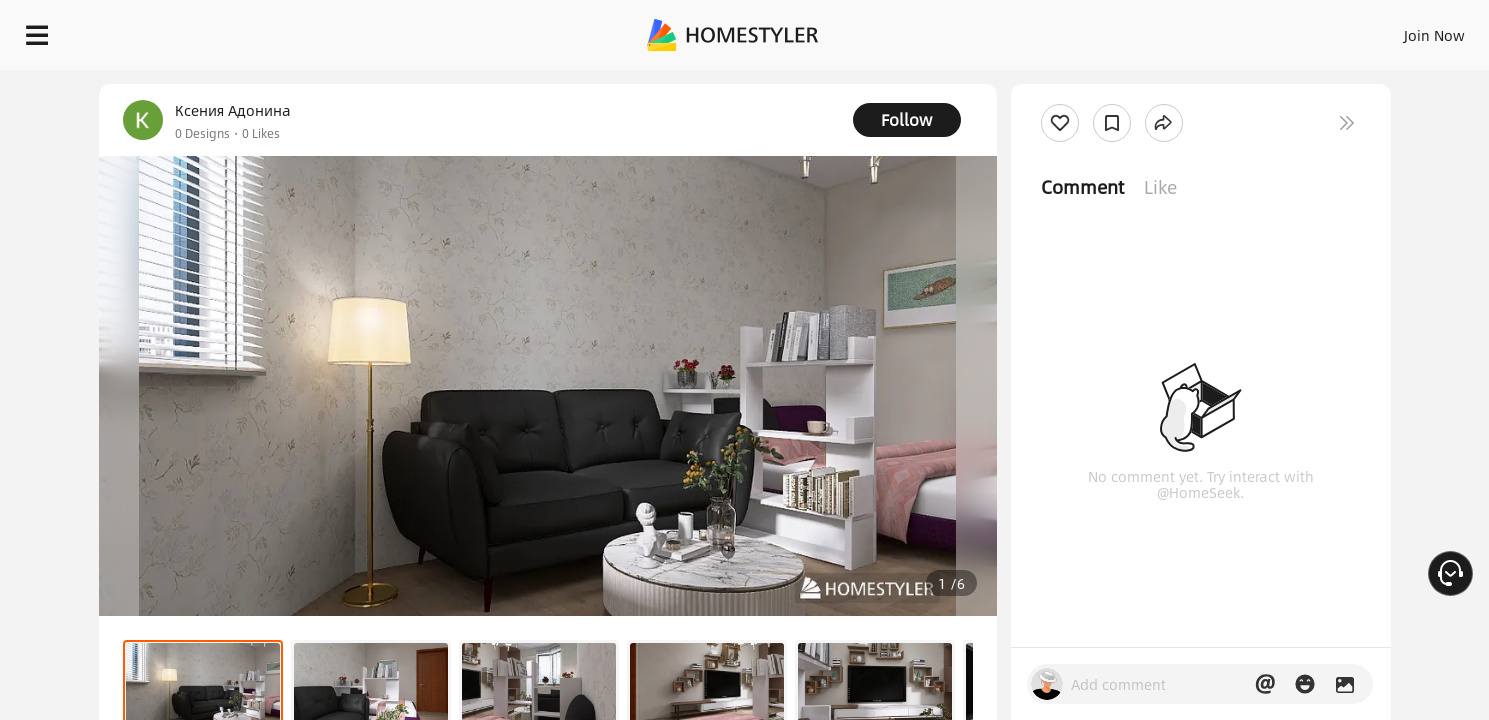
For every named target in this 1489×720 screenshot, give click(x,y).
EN (1263, 30)
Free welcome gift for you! (1073, 84)
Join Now (1193, 30)
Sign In (1119, 30)
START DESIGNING (1389, 30)
